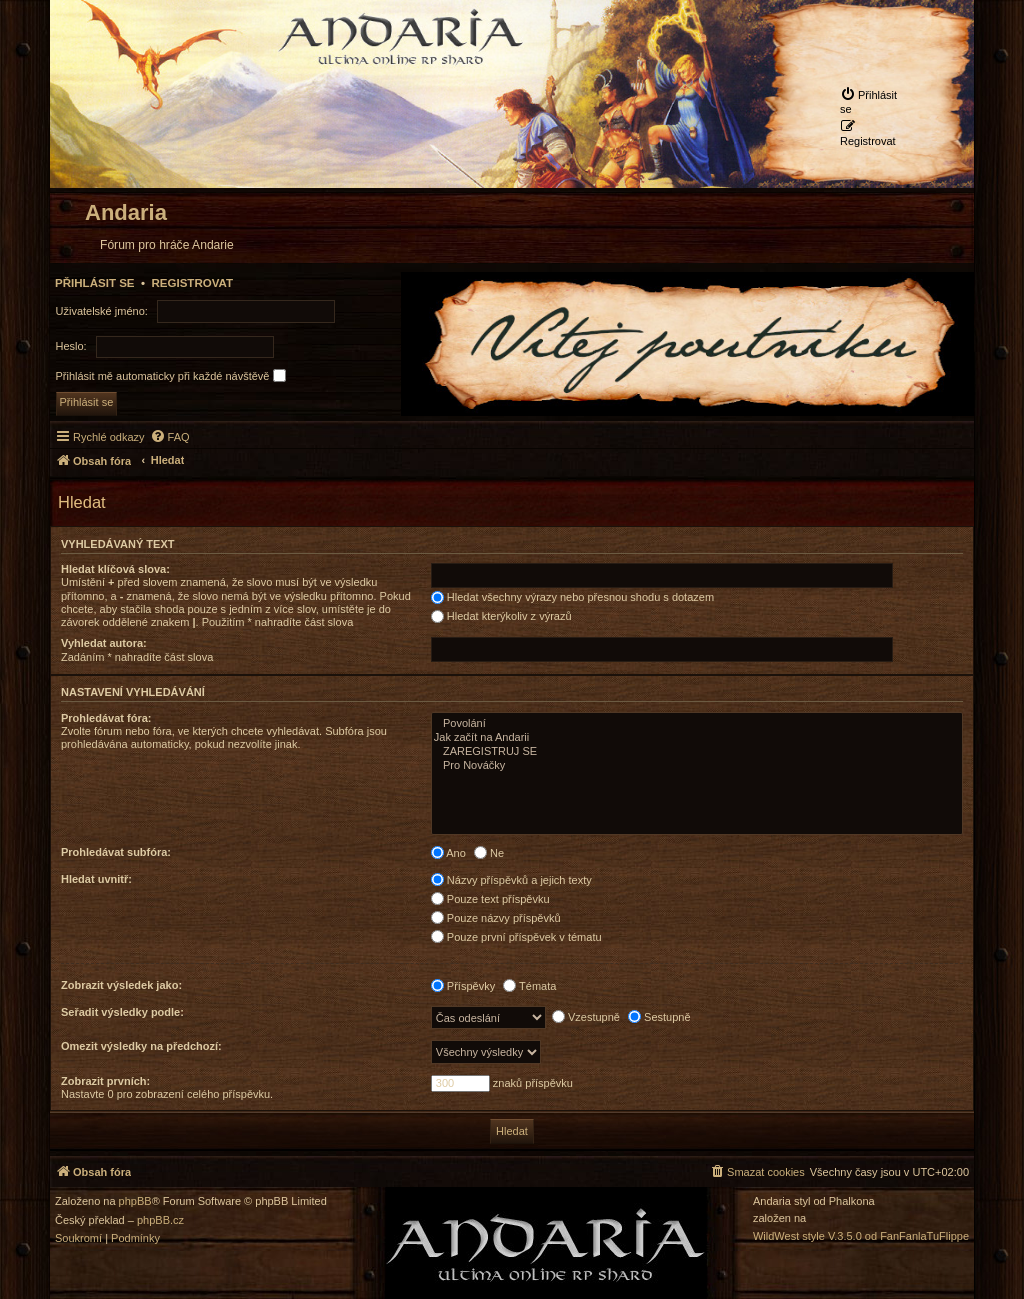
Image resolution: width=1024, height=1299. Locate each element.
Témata (529, 986)
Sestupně (659, 1017)
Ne (489, 853)
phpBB (135, 1201)
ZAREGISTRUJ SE (697, 752)
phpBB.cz (160, 1220)
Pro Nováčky (697, 766)
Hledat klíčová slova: (115, 569)
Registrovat (192, 283)
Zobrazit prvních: (105, 1081)
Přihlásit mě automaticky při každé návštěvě (171, 375)
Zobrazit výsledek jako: (121, 985)
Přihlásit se (95, 283)
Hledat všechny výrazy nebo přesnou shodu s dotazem (572, 597)
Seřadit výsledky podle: (122, 1012)
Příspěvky (463, 986)
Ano (448, 853)
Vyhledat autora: (104, 643)
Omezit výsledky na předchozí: (141, 1046)
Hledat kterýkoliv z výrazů (501, 616)
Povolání (697, 724)
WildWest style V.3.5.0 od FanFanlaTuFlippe (861, 1236)
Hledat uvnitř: (96, 879)
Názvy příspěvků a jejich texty (511, 880)
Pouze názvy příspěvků (496, 918)
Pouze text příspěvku (490, 899)
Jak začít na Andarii (697, 738)
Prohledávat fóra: (106, 718)
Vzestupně (586, 1017)
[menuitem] (872, 101)
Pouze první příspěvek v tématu (516, 937)
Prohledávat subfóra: (116, 852)
